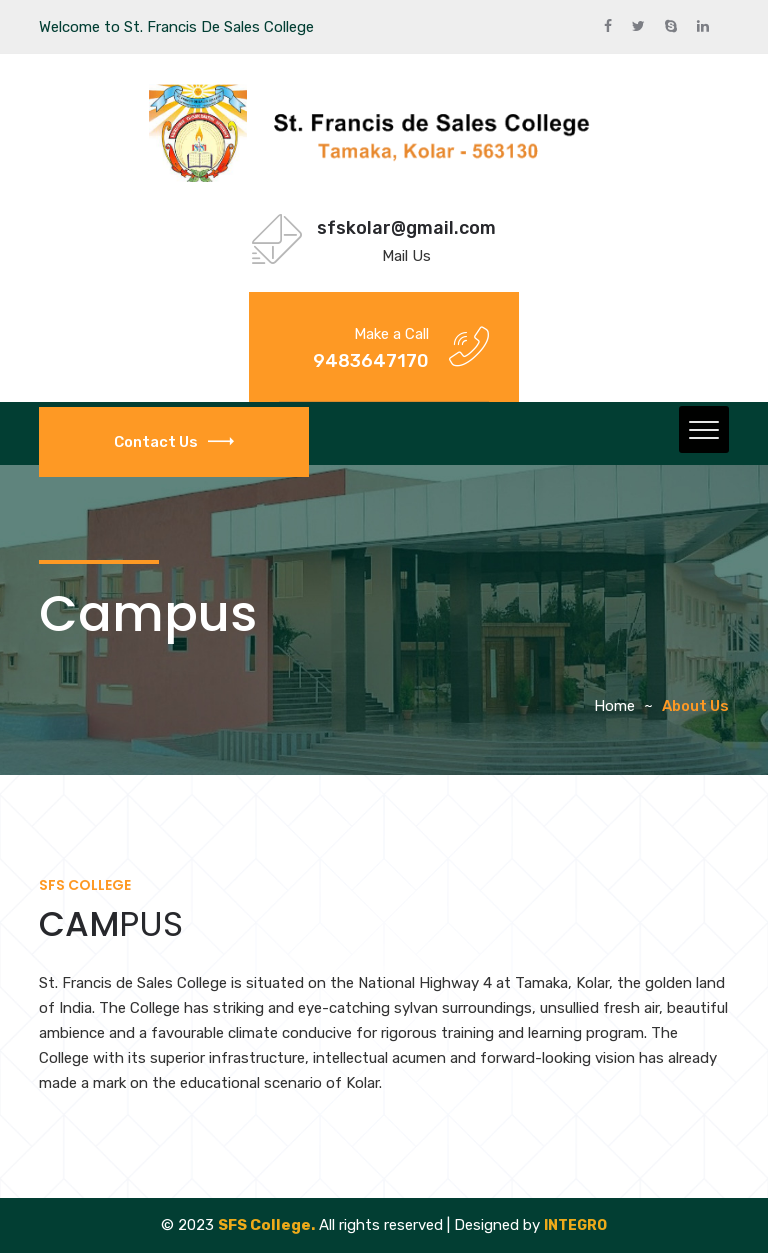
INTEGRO (575, 1225)
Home (614, 706)
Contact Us (174, 442)
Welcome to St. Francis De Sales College (176, 27)
